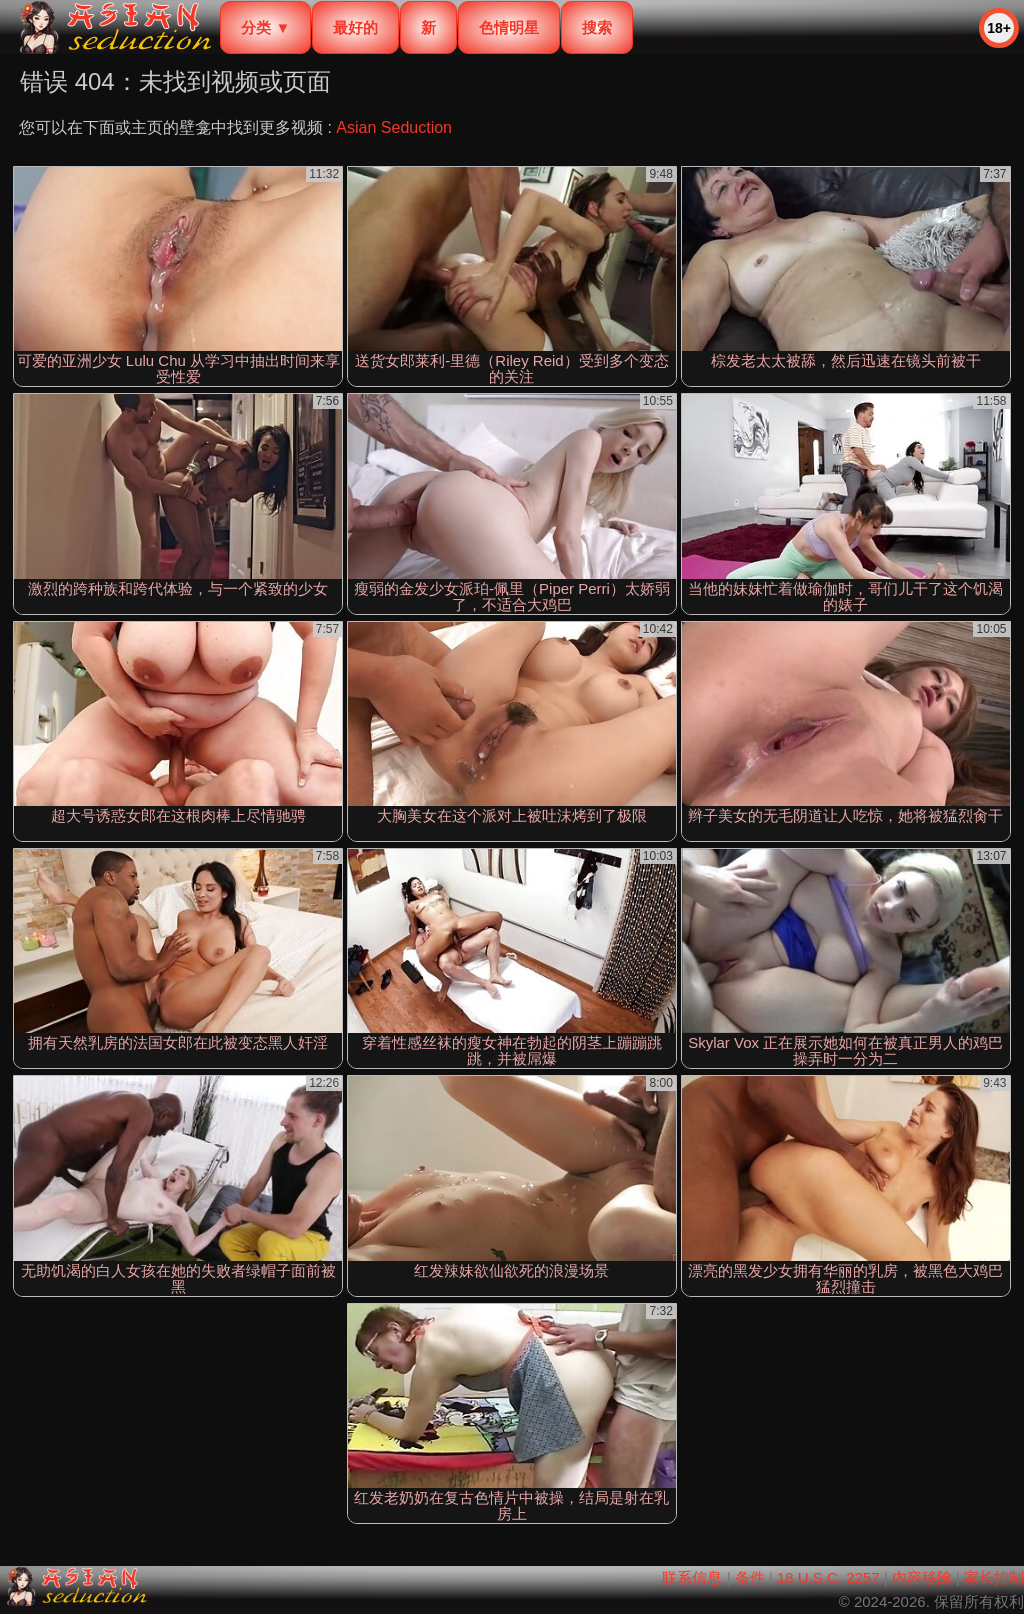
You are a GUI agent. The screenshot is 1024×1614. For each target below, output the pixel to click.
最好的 (355, 27)
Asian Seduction (394, 127)
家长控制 (994, 1577)
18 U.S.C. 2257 (828, 1577)
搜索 (597, 27)
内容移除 (922, 1577)
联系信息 (692, 1577)
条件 (750, 1577)
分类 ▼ (265, 27)
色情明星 (509, 27)
